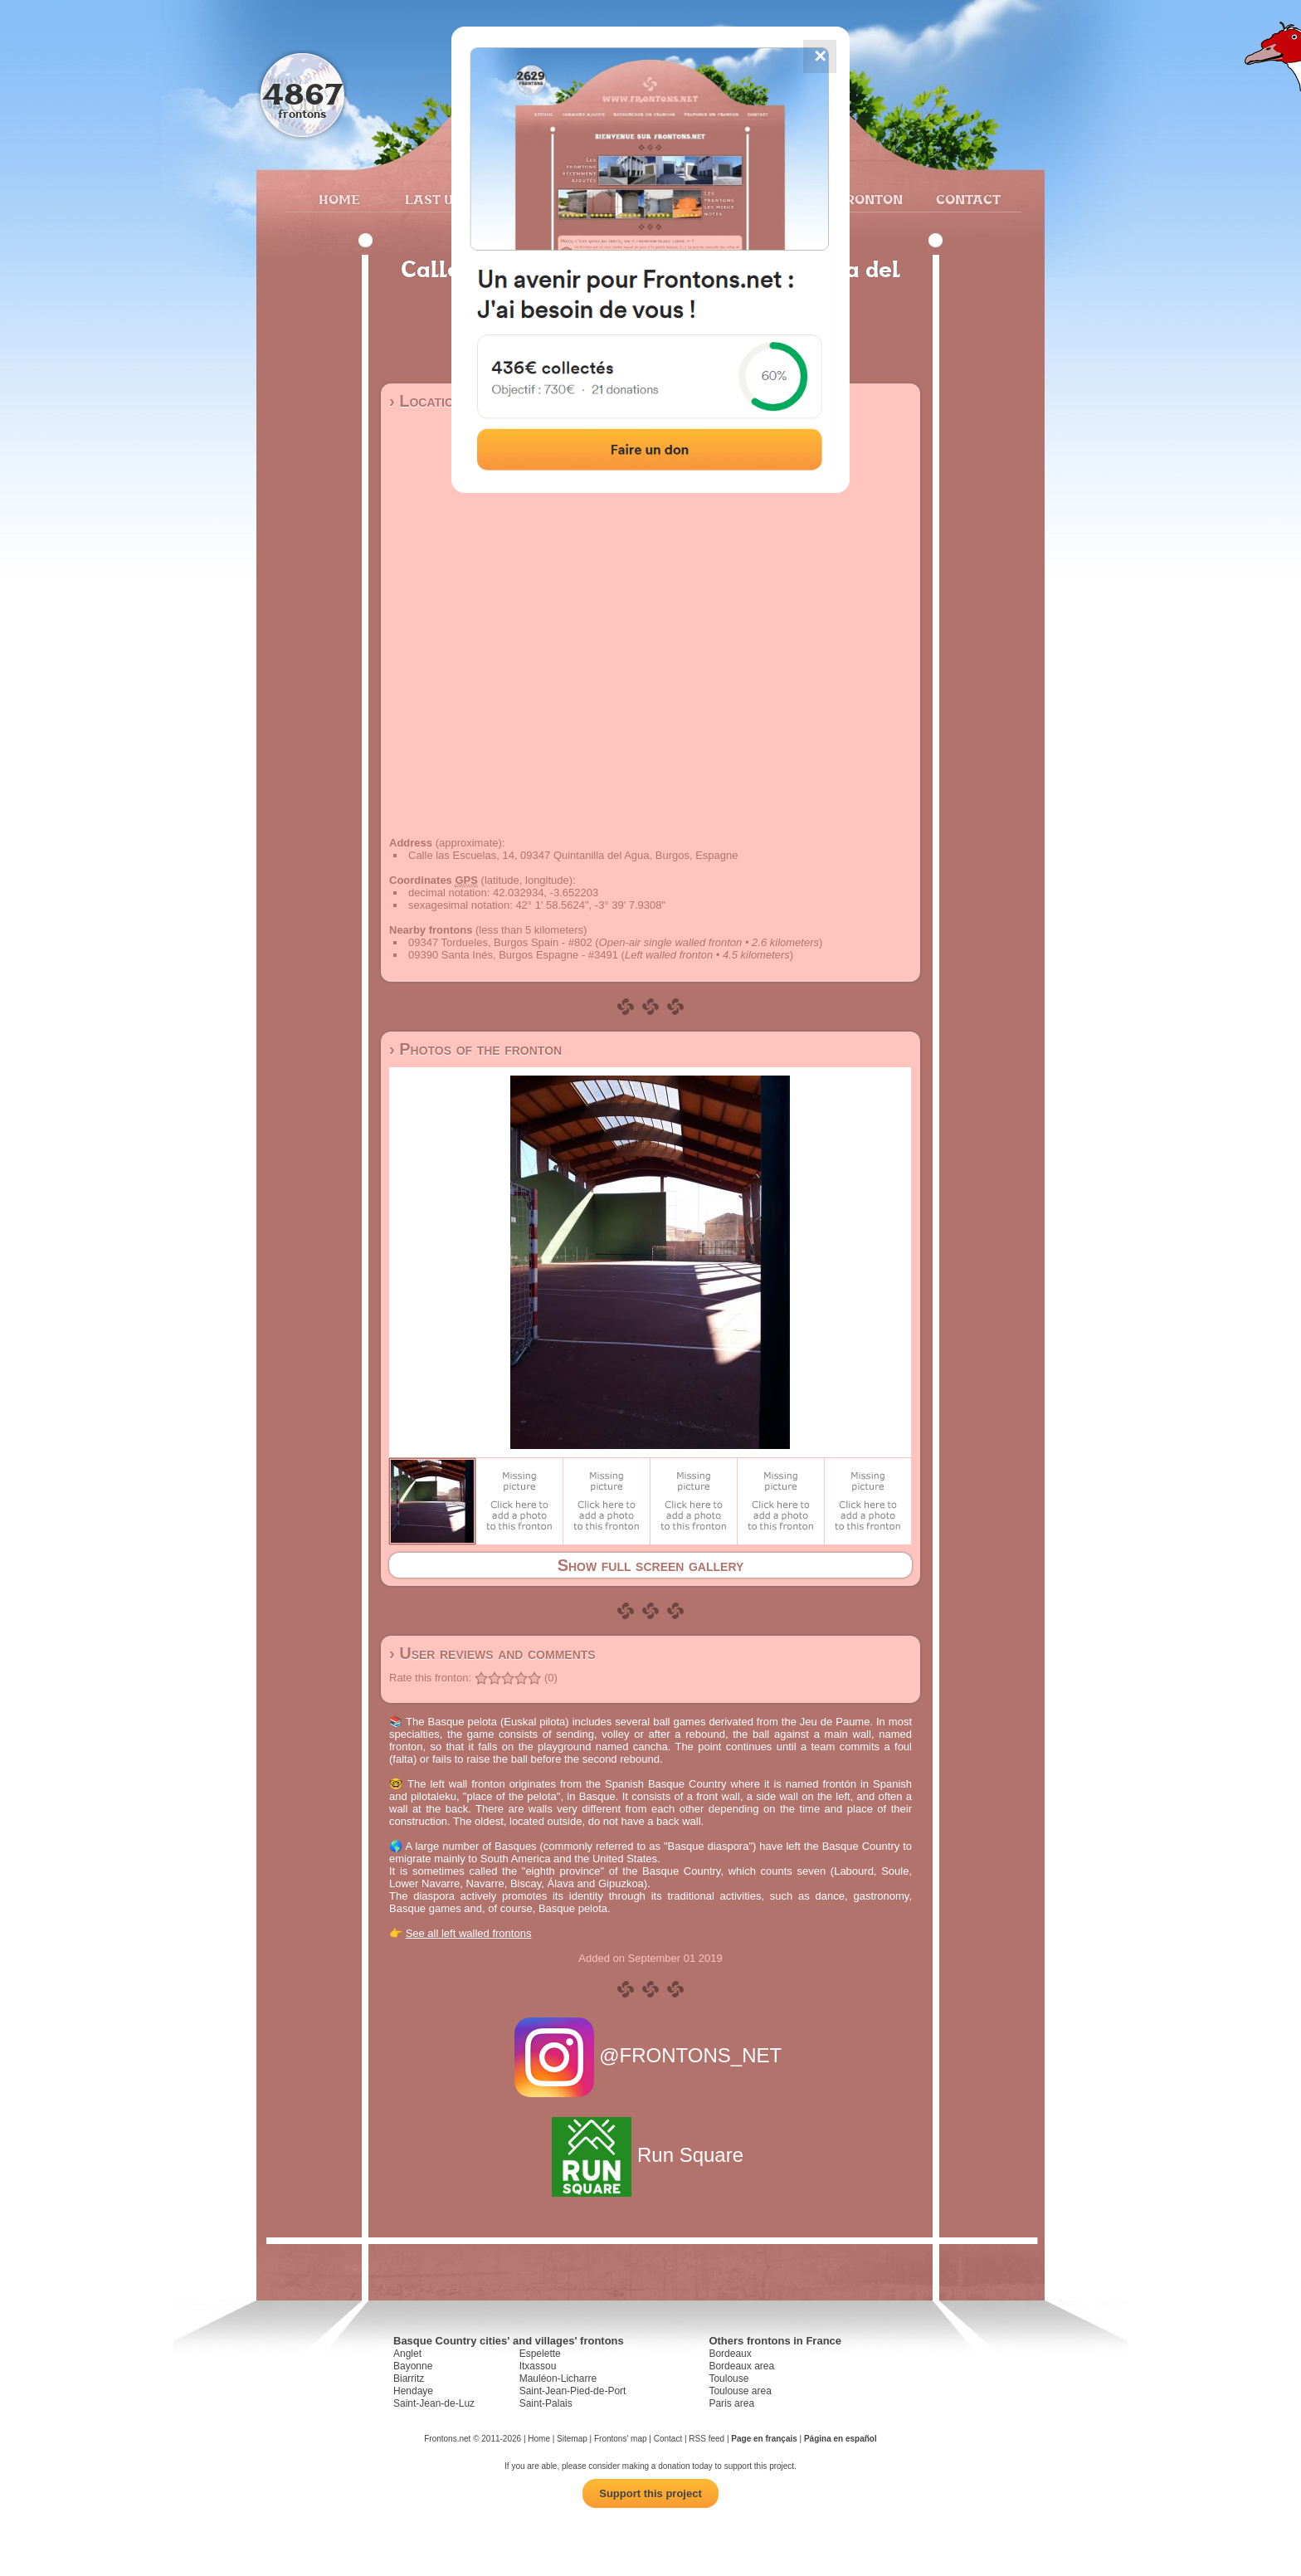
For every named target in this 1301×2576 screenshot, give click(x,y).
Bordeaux (730, 2353)
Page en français (764, 2438)
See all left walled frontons (469, 1933)
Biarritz (408, 2378)
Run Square (650, 2155)
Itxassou (538, 2366)
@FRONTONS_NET (650, 2055)
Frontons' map (620, 2438)
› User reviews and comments (492, 1653)
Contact (966, 199)
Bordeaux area (741, 2366)
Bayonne (412, 2366)
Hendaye (413, 2391)
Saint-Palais (546, 2403)
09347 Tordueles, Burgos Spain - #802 (500, 942)
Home (339, 199)
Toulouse (728, 2378)
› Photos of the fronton (475, 1049)
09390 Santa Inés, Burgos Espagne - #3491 (513, 955)
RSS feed (706, 2438)
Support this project (650, 2493)
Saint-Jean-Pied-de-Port (572, 2391)
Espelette (540, 2353)
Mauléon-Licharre (558, 2378)
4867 (302, 93)
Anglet (407, 2353)
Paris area (731, 2403)
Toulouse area (740, 2391)
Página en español (840, 2438)
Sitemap (572, 2438)
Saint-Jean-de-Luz (434, 2403)
